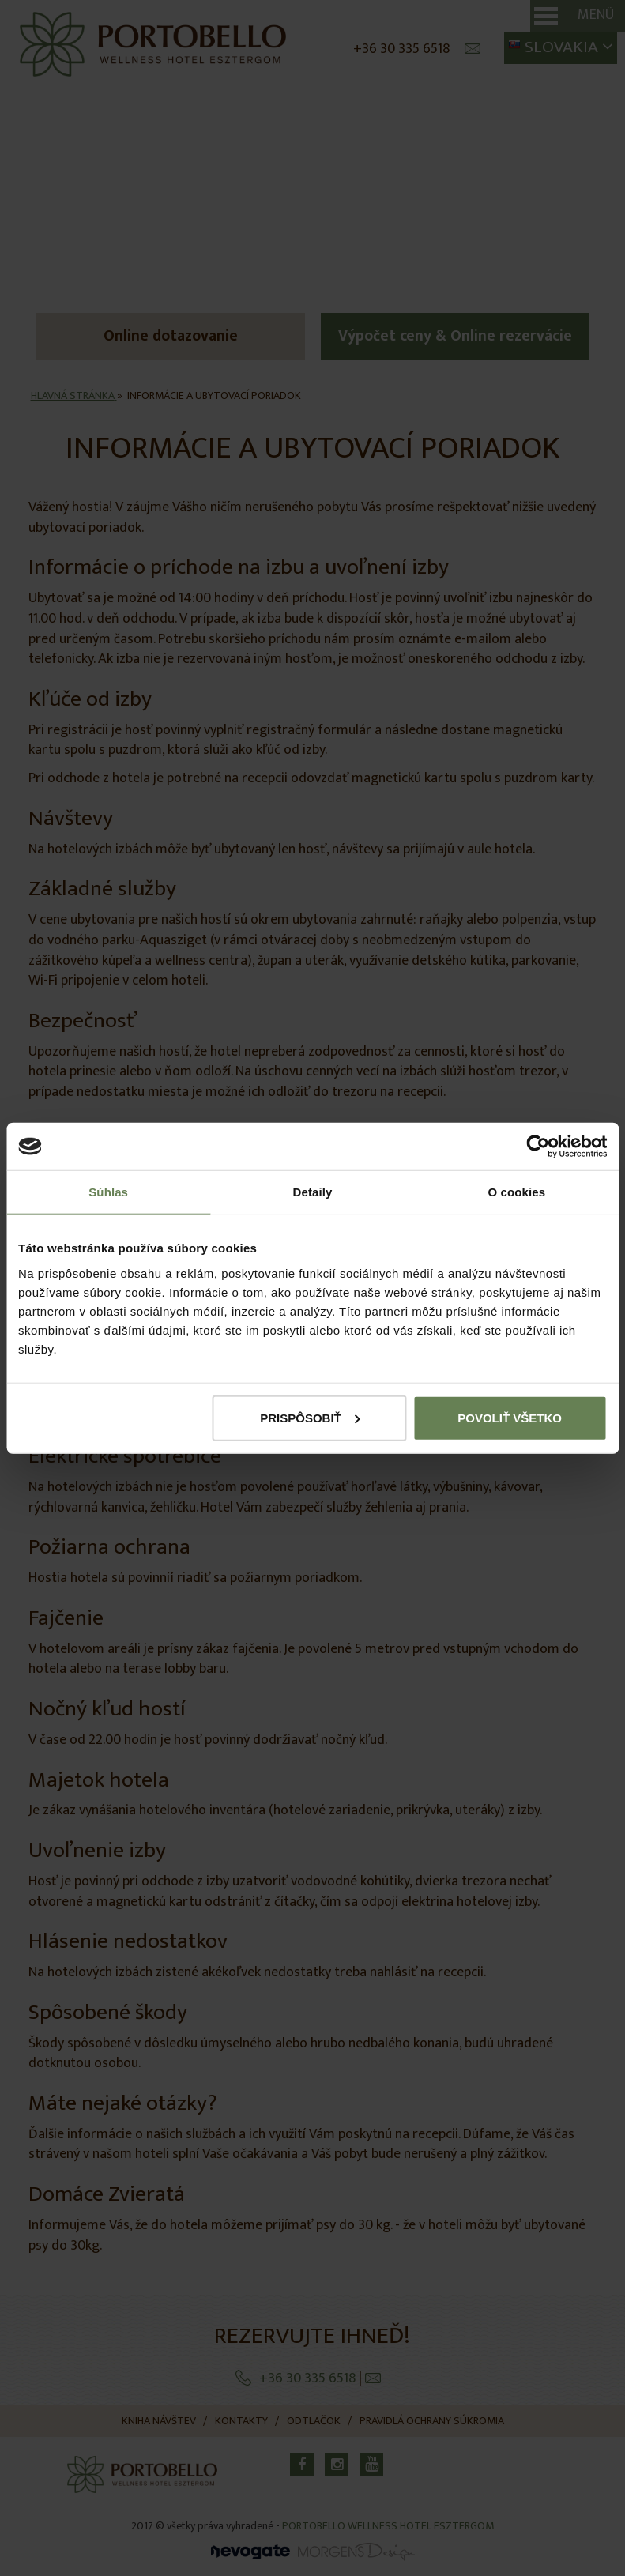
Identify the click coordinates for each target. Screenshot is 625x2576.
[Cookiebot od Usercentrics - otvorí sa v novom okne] (538, 1146)
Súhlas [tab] (108, 1192)
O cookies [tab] (517, 1192)
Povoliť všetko (509, 1417)
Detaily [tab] (313, 1192)
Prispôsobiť (310, 1417)
